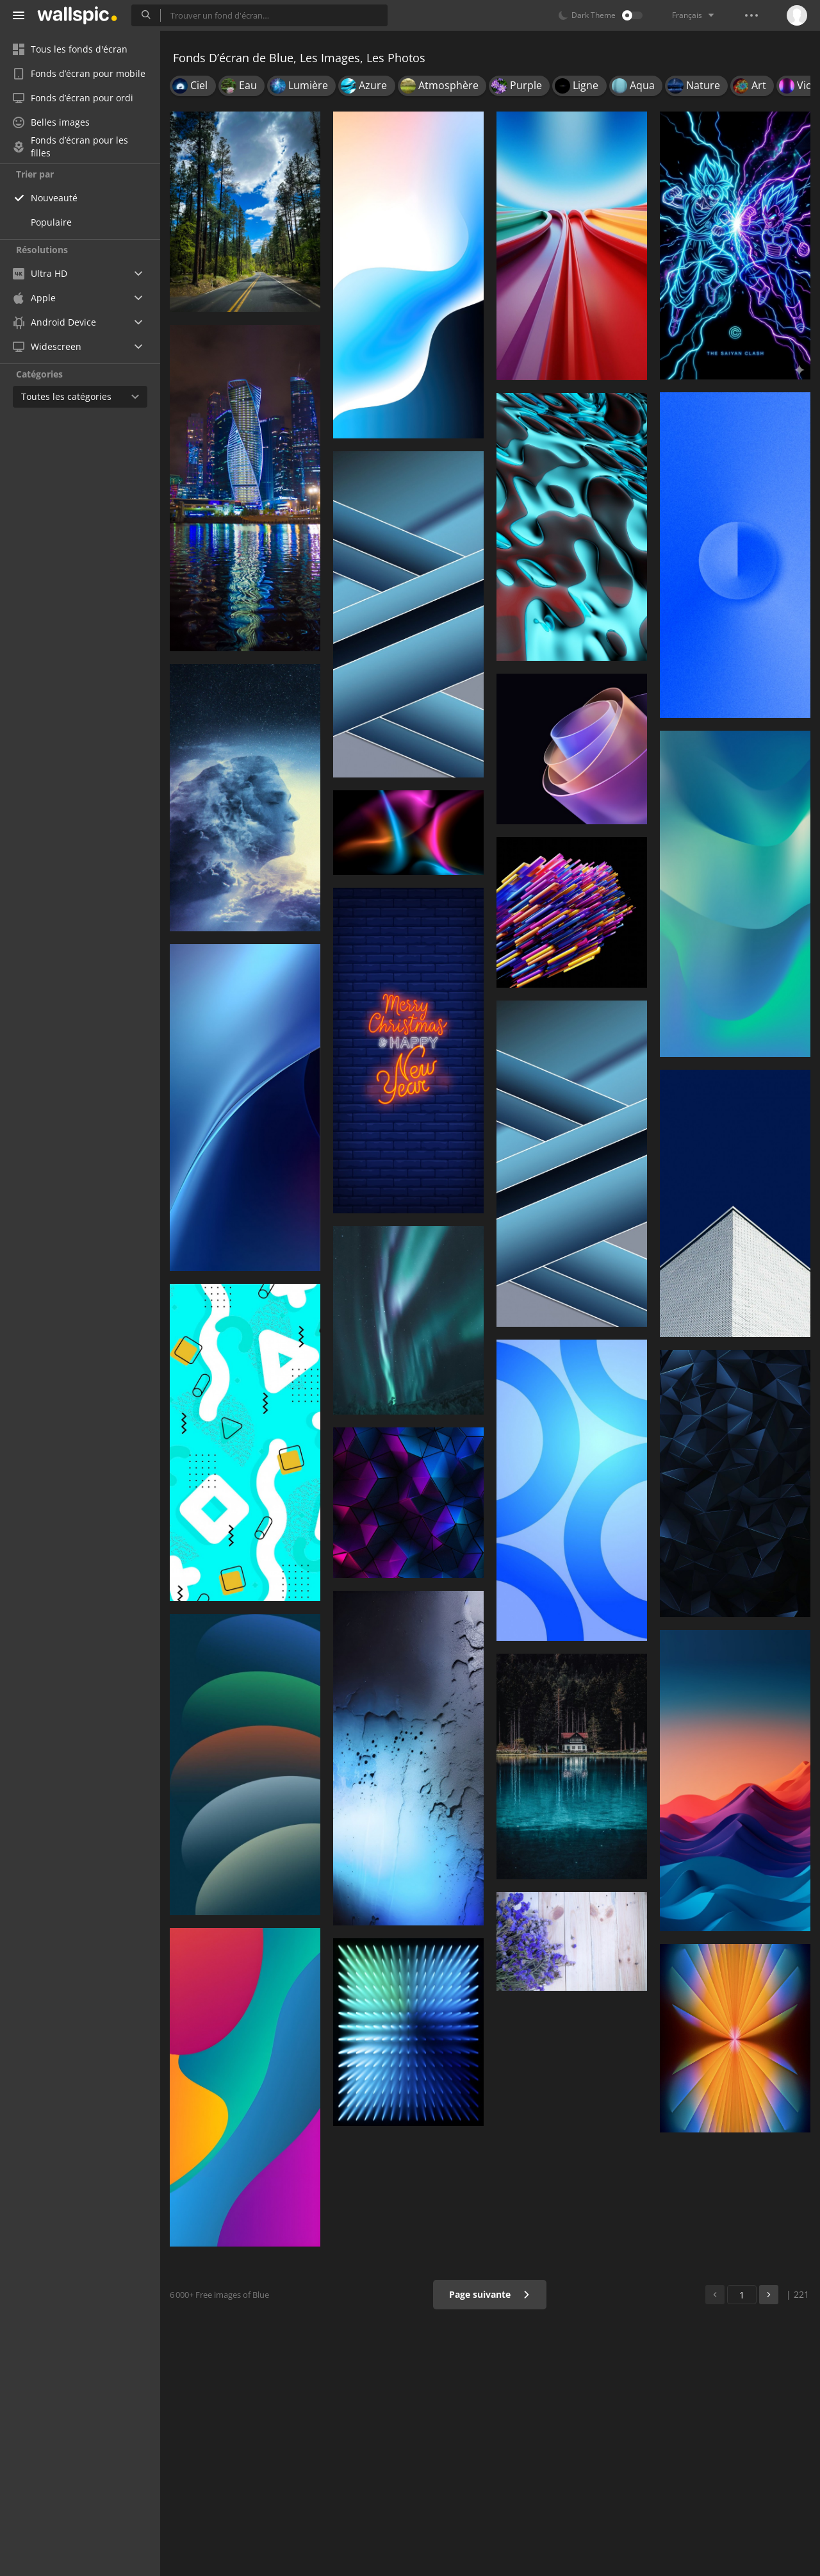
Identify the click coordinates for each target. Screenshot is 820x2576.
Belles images (51, 122)
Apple (34, 298)
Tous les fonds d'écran (70, 49)
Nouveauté (54, 198)
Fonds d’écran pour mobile (79, 73)
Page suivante (489, 2294)
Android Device (54, 322)
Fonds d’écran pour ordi (73, 98)
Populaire (51, 222)
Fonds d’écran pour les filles (70, 147)
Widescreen (47, 346)
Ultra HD (40, 273)
